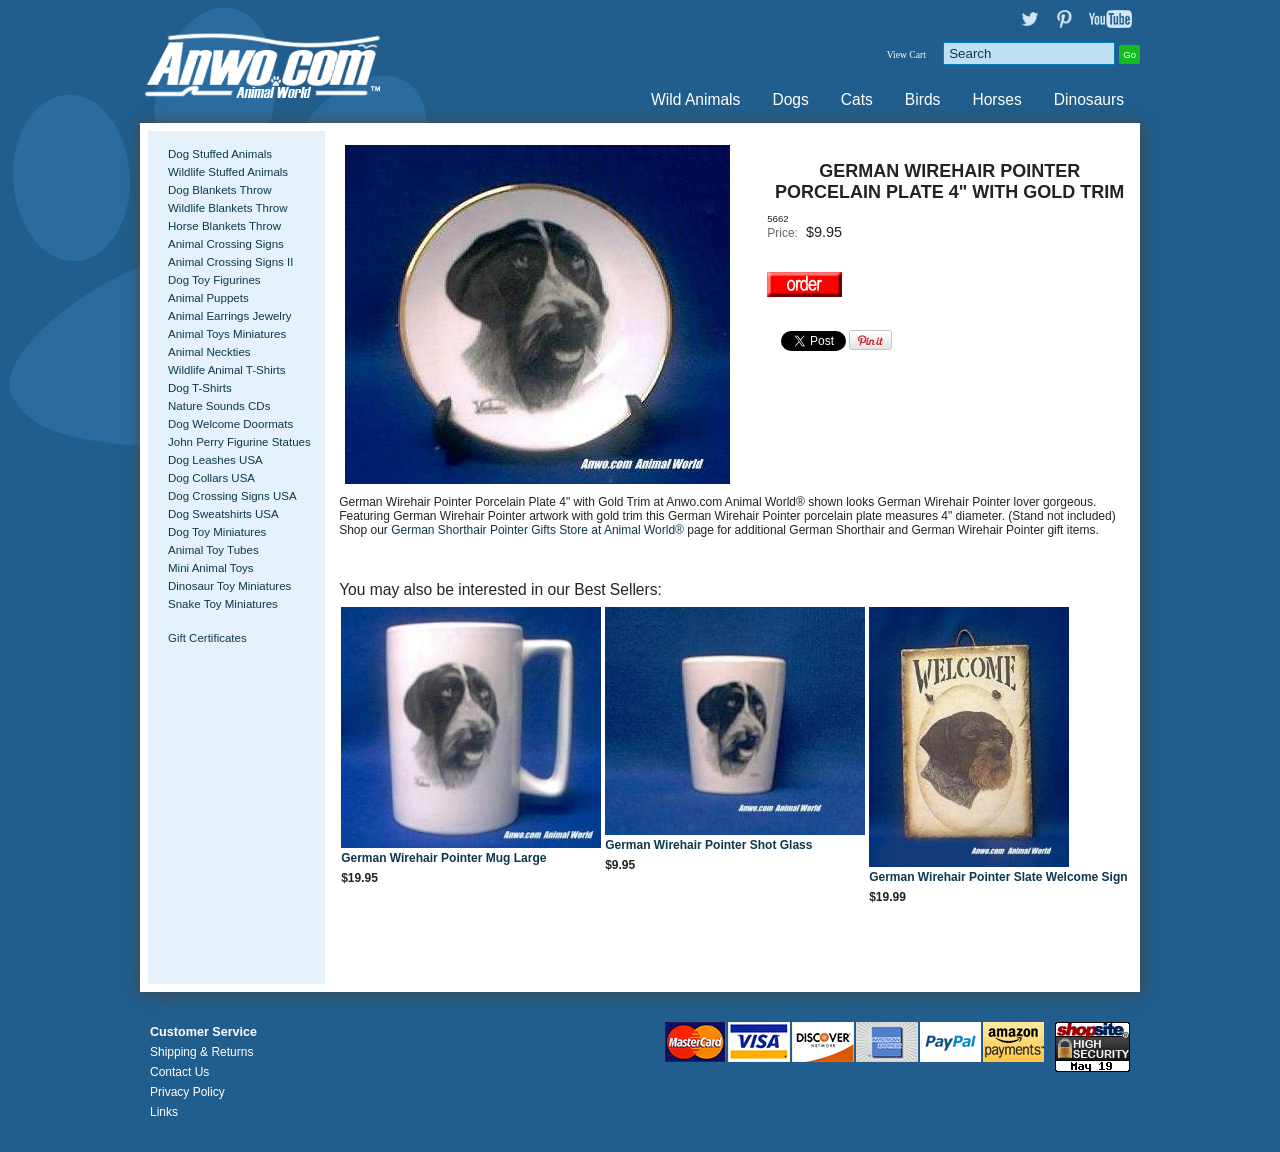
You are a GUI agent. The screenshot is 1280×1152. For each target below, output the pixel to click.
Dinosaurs (1089, 99)
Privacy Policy (187, 1092)
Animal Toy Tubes (213, 550)
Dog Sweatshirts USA (223, 514)
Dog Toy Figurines (214, 280)
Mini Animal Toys (211, 568)
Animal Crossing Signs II (230, 262)
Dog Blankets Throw (219, 190)
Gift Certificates (207, 638)
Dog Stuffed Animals (220, 154)
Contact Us (179, 1072)
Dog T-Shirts (200, 388)
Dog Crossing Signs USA (232, 496)
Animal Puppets (208, 298)
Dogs (790, 99)
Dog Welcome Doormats (230, 424)
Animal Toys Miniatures (227, 334)
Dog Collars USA (211, 478)
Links (164, 1112)
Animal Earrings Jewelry (230, 316)
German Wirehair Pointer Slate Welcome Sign (998, 877)
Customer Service (203, 1032)
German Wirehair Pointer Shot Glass (708, 845)
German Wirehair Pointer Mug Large (443, 858)
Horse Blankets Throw (224, 226)
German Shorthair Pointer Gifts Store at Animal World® (539, 530)
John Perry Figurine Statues (239, 442)
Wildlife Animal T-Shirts (227, 370)
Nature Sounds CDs (219, 406)
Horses (996, 99)
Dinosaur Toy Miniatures (229, 586)
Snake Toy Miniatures (223, 604)
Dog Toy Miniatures (217, 532)
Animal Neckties (209, 352)
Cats (857, 99)
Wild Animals (695, 99)
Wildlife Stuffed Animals (228, 172)
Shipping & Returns (201, 1052)
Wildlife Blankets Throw (227, 208)
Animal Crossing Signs (226, 244)
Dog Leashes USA (215, 460)
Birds (923, 99)
